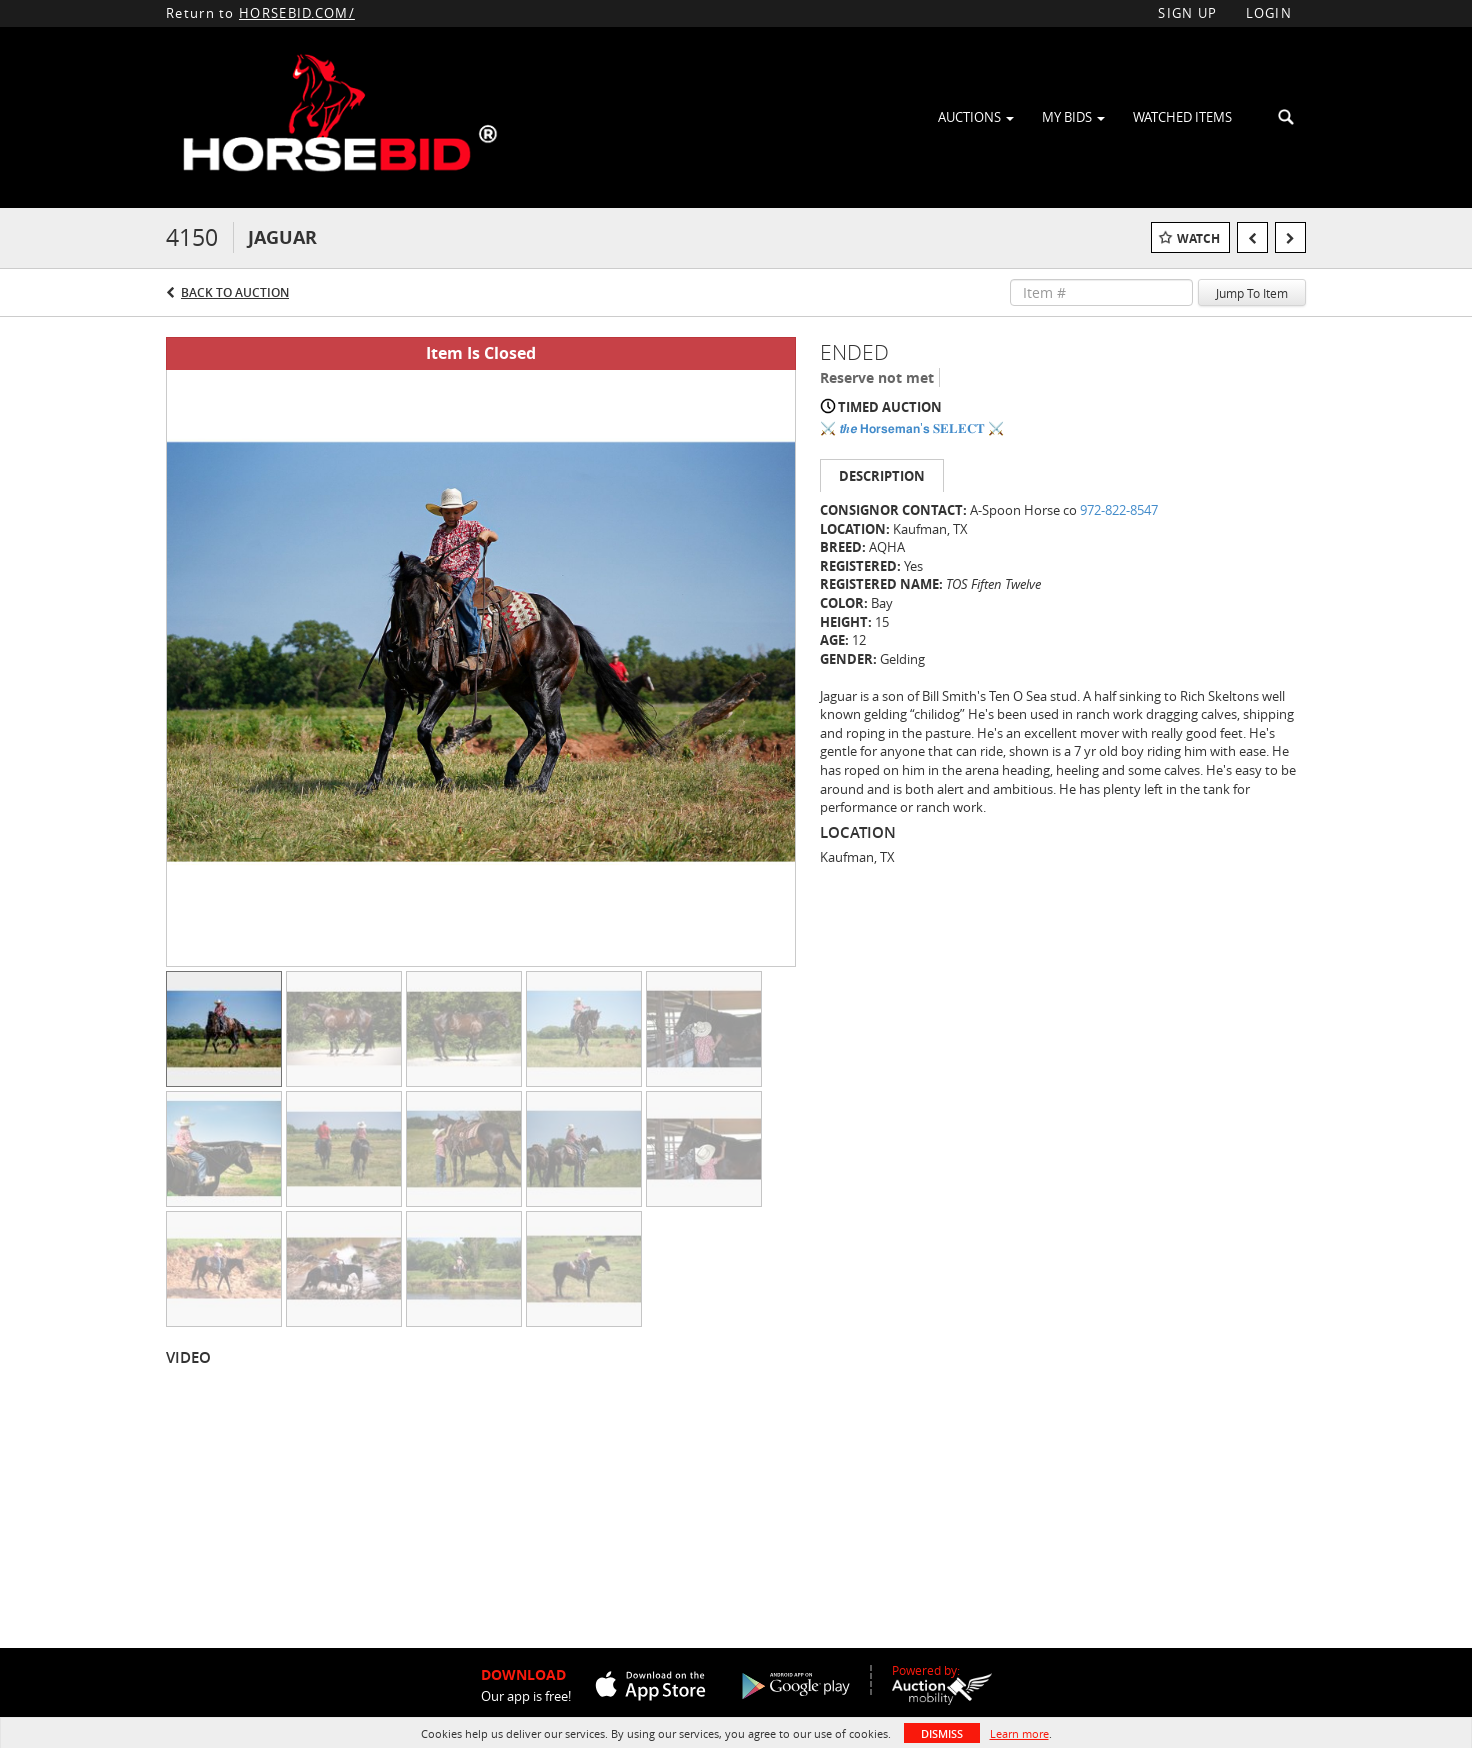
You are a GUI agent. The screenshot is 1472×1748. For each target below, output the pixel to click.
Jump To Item (1252, 293)
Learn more (1019, 1733)
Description (882, 476)
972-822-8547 (1119, 510)
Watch (1198, 238)
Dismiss (942, 1733)
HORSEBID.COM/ (297, 13)
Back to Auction (235, 292)
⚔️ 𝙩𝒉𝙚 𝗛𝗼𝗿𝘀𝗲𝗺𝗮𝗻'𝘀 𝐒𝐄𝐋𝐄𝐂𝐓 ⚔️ (912, 428)
